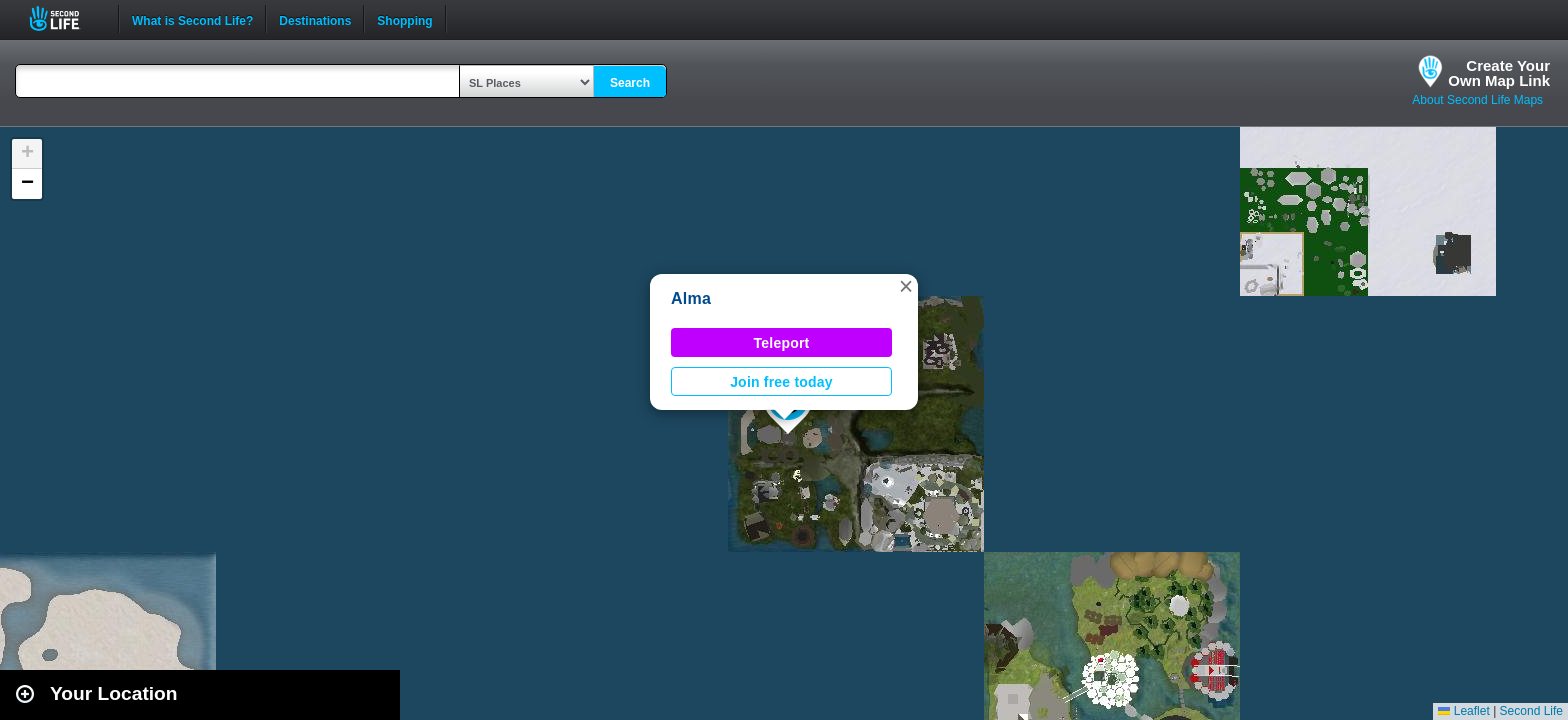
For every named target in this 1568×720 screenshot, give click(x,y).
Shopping (404, 19)
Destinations (315, 19)
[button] (906, 286)
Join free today (781, 382)
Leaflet (1463, 711)
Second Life (65, 18)
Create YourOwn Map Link (1499, 73)
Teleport (782, 343)
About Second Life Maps (1477, 100)
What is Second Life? (192, 19)
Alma (691, 298)
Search (630, 83)
